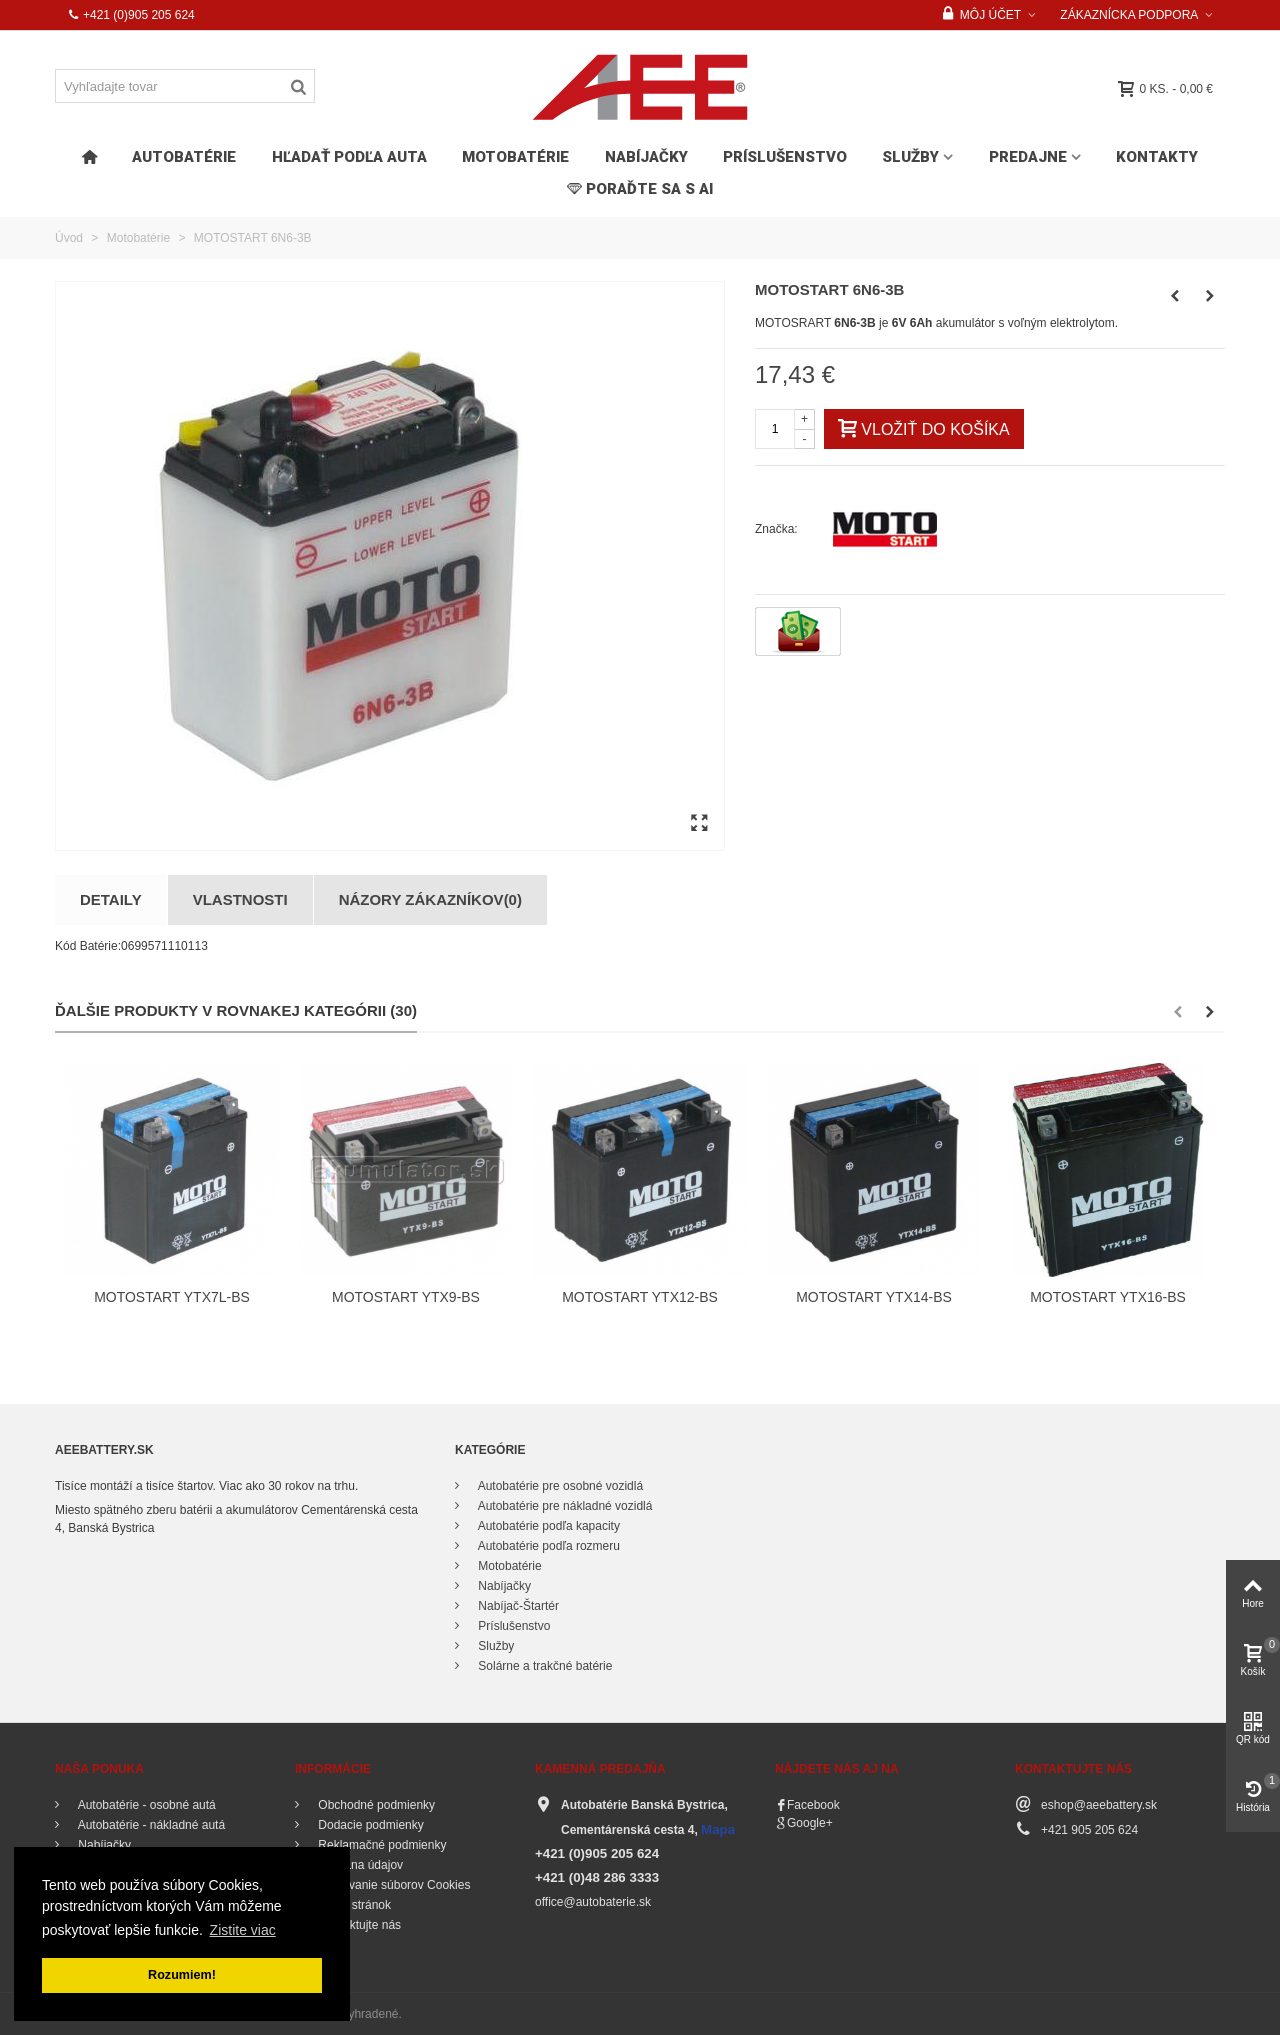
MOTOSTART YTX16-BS (1108, 1297)
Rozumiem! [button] (182, 1975)
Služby (910, 157)
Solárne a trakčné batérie (543, 1666)
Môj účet (982, 15)
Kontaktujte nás (358, 1925)
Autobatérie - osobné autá (145, 1805)
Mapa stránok (353, 1905)
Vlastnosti (240, 899)
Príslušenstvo (785, 157)
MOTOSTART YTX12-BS (640, 1297)
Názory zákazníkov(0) (430, 899)
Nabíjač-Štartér (517, 1606)
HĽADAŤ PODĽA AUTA (349, 157)
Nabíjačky (646, 157)
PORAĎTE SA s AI (640, 189)
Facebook (813, 1805)
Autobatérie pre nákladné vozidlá (563, 1506)
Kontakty (1157, 157)
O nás (332, 1945)
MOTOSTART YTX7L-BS (172, 1297)
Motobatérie (515, 157)
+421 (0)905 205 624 (131, 15)
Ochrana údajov (359, 1865)
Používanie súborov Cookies (392, 1885)
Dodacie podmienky (369, 1825)
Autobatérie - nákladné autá (150, 1825)
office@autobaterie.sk (593, 1902)
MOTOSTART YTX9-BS (406, 1297)
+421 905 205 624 (1089, 1830)
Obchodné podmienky (375, 1805)
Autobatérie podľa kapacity (547, 1526)
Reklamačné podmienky (380, 1845)
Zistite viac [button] (243, 1930)
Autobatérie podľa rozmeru (547, 1546)
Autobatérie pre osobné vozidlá (559, 1486)
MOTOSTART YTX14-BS (874, 1297)
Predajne (1028, 157)
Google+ (810, 1823)
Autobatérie (184, 157)
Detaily (111, 899)
